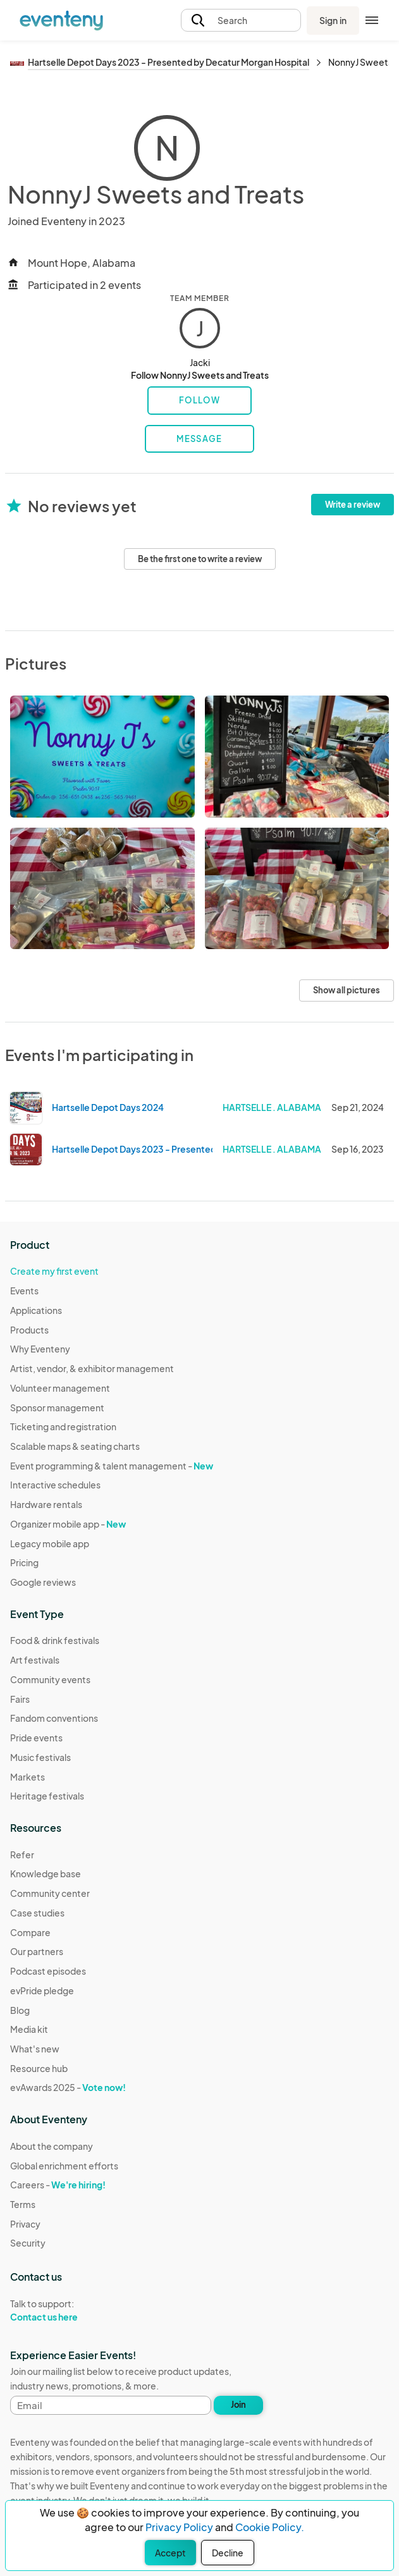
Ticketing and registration (63, 1426)
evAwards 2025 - (68, 2087)
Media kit (29, 2029)
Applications (36, 1310)
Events (24, 1290)
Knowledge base (45, 1873)
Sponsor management (57, 1407)
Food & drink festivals (54, 1640)
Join (238, 2405)
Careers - (58, 2184)
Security (28, 2242)
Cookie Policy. (269, 2527)
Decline (227, 2552)
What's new (34, 2048)
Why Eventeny (40, 1348)
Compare (30, 1932)
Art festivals (34, 1659)
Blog (20, 2010)
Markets (27, 1776)
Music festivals (40, 1757)
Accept (170, 2552)
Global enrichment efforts (64, 2165)
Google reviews (43, 1582)
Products (29, 1329)
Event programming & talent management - (111, 1465)
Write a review (352, 505)
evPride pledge (42, 1990)
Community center (50, 1893)
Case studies (37, 1912)
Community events (50, 1679)
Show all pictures (346, 990)
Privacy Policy (179, 2527)
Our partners (36, 1951)
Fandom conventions (54, 1718)
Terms (22, 2204)
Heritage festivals (47, 1795)
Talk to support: (64, 2310)
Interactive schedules (55, 1484)
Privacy (25, 2223)
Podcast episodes (48, 1971)
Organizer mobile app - (68, 1524)
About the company (51, 2146)
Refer (22, 1854)
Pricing (24, 1562)
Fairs (20, 1699)
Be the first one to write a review (200, 559)
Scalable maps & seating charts (75, 1446)
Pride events (36, 1737)
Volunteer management (60, 1388)
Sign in (333, 20)
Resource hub (39, 2068)
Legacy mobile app (49, 1543)
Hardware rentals (46, 1504)
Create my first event (54, 1271)
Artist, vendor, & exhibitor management (92, 1368)
